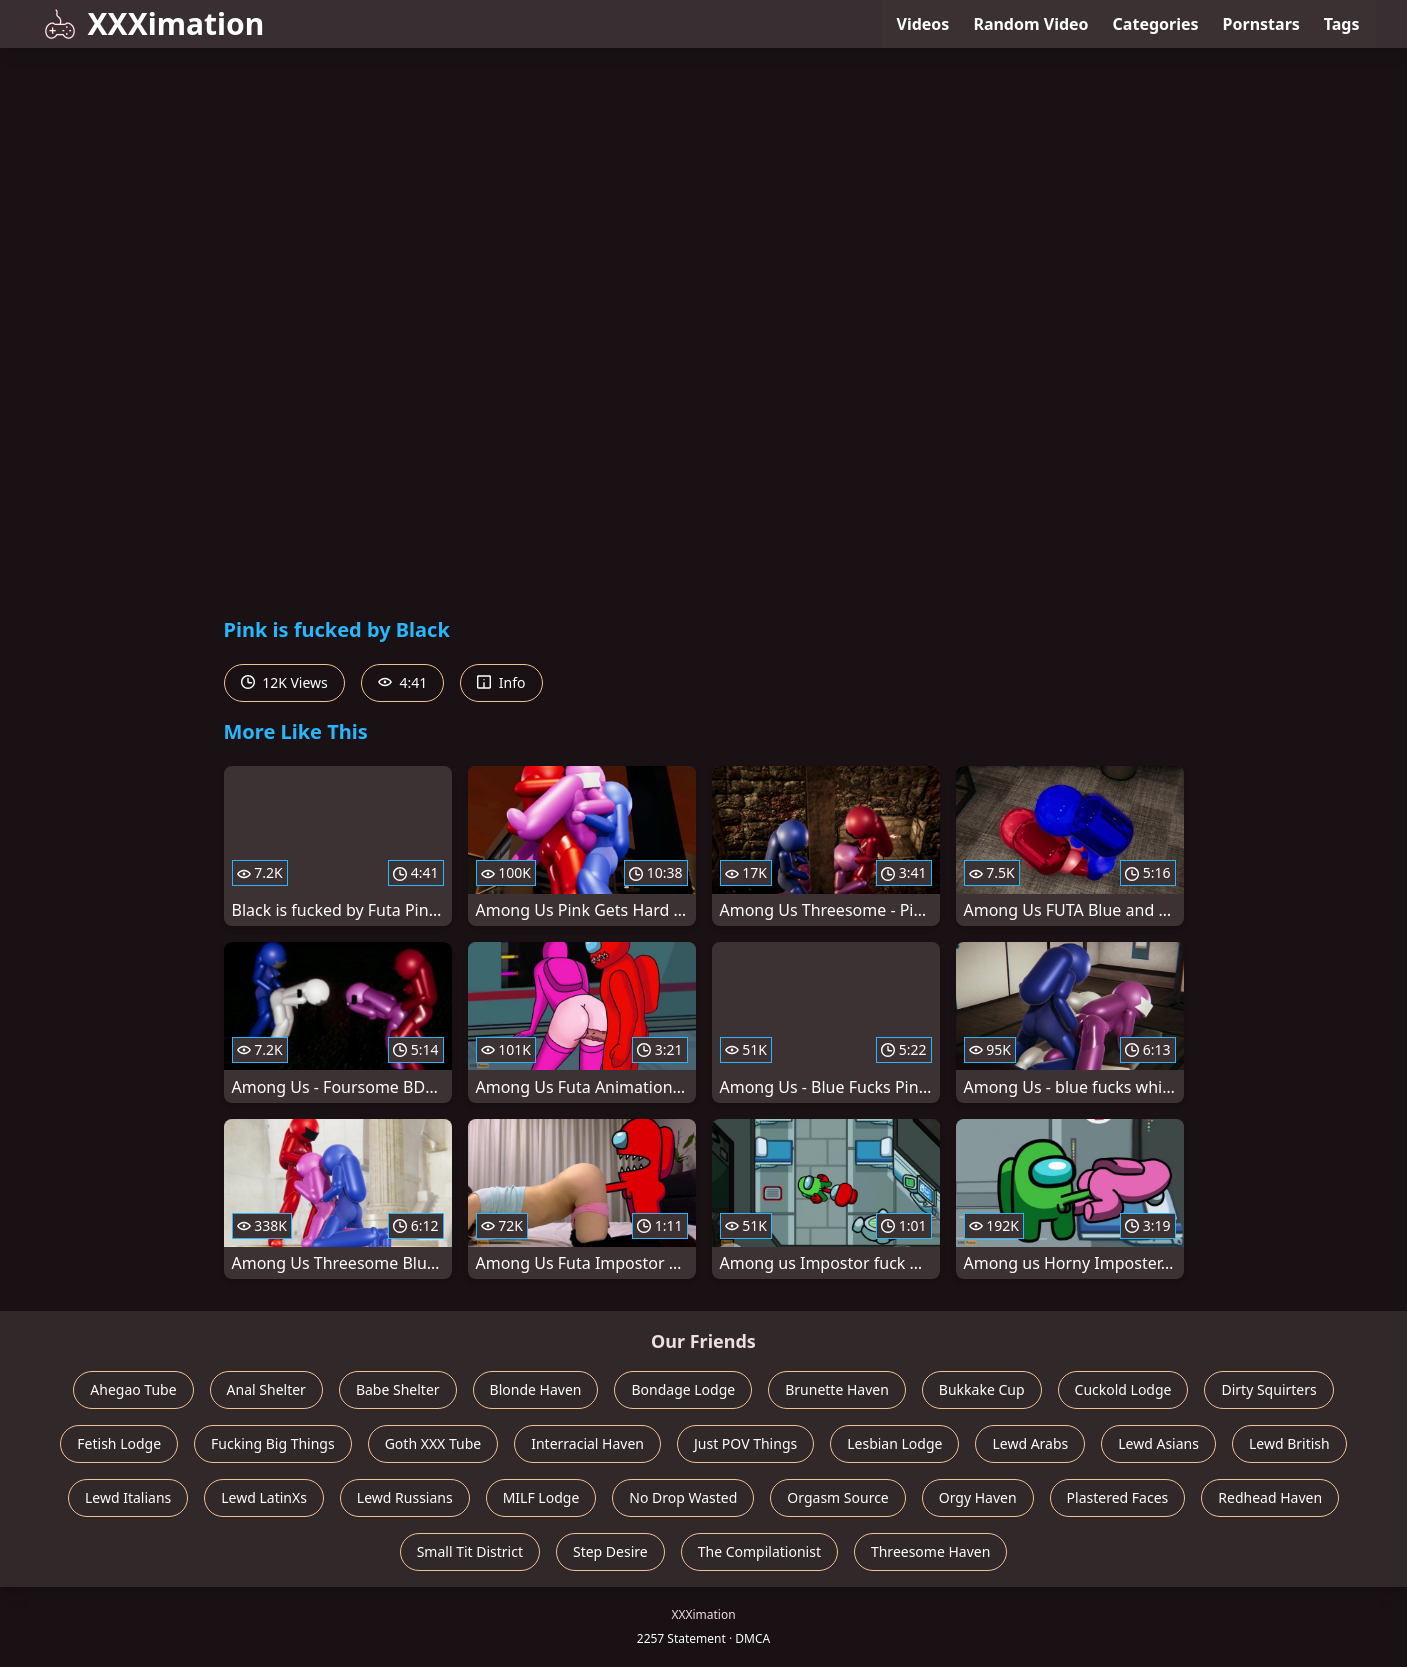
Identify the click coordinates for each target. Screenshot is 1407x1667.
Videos (923, 24)
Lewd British (1289, 1443)
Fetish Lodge (119, 1443)
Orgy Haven (978, 1497)
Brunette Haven (837, 1389)
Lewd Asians (1158, 1443)
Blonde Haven (536, 1389)
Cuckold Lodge (1123, 1389)
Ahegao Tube (133, 1389)
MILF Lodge (541, 1497)
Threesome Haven (930, 1551)
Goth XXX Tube (433, 1443)
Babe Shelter (398, 1389)
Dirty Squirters (1268, 1389)
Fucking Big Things (273, 1443)
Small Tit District (470, 1551)
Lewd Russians (405, 1497)
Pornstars (1261, 24)
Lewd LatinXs (264, 1497)
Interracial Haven (587, 1443)
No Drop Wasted (683, 1497)
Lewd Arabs (1030, 1443)
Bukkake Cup (982, 1389)
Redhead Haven (1270, 1497)
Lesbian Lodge (894, 1443)
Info (501, 682)
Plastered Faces (1118, 1497)
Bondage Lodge (683, 1389)
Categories (1156, 24)
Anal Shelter (266, 1389)
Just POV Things (745, 1443)
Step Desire (610, 1551)
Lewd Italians (128, 1497)
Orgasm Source (837, 1497)
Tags (1342, 24)
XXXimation (154, 23)
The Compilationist (759, 1551)
